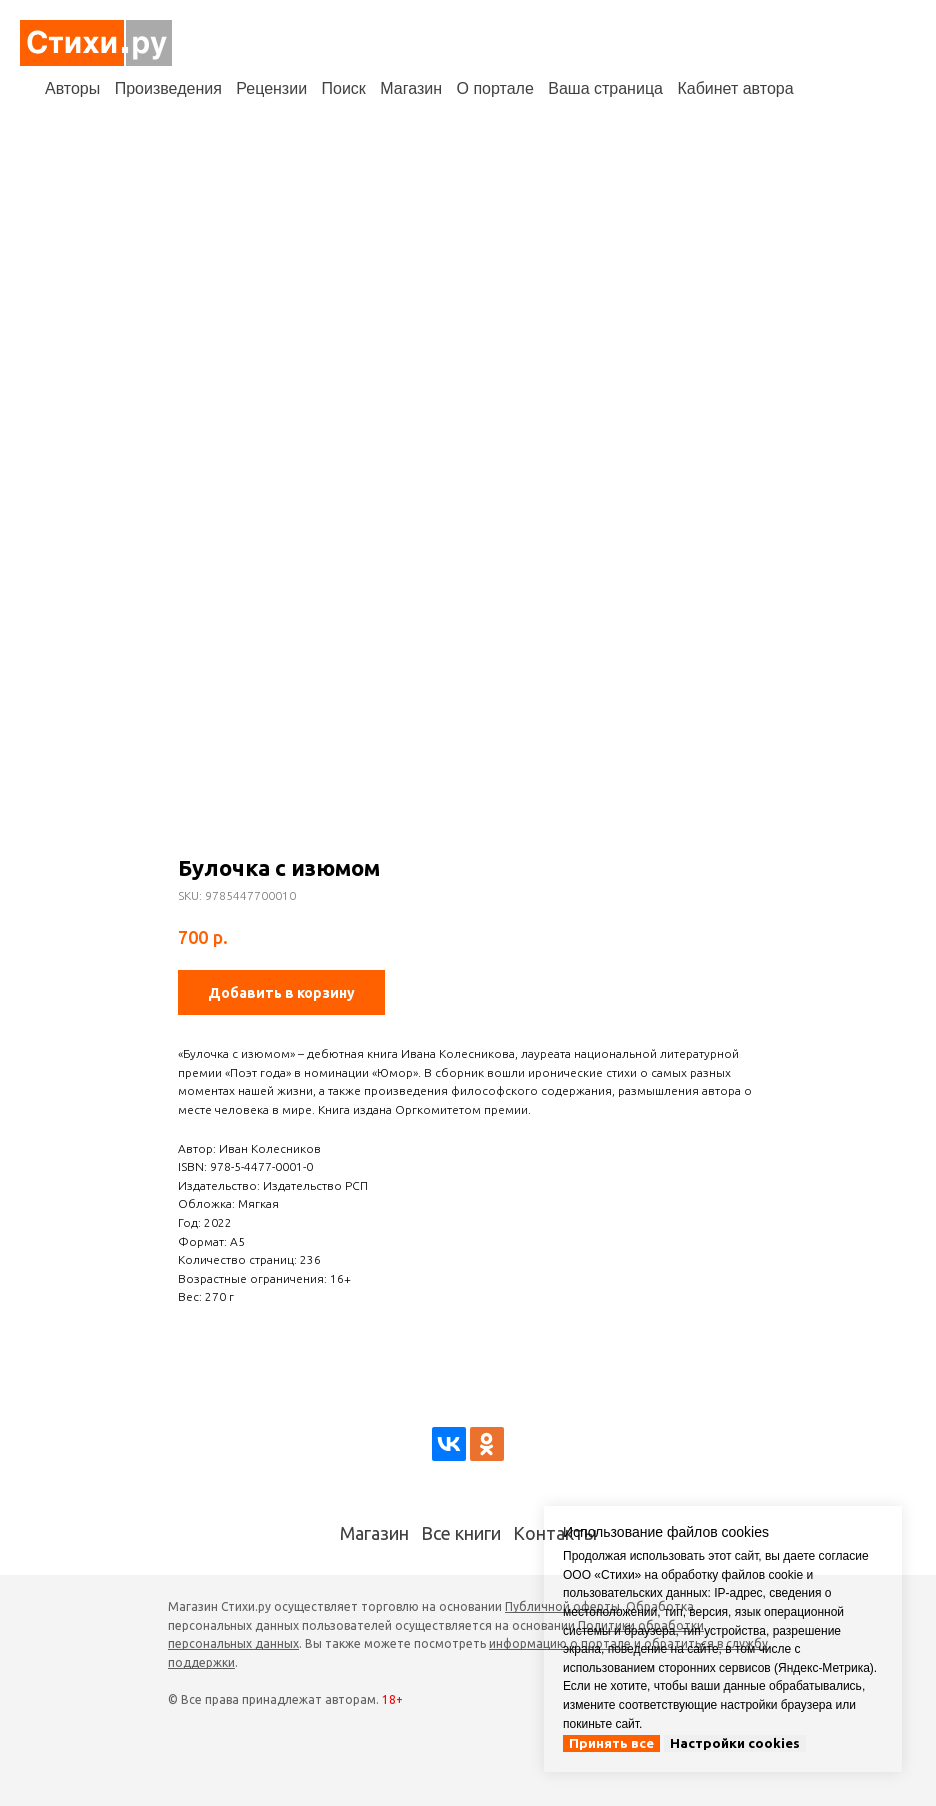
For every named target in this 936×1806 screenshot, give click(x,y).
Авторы (72, 88)
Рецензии (271, 88)
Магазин (411, 88)
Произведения (168, 88)
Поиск (344, 88)
